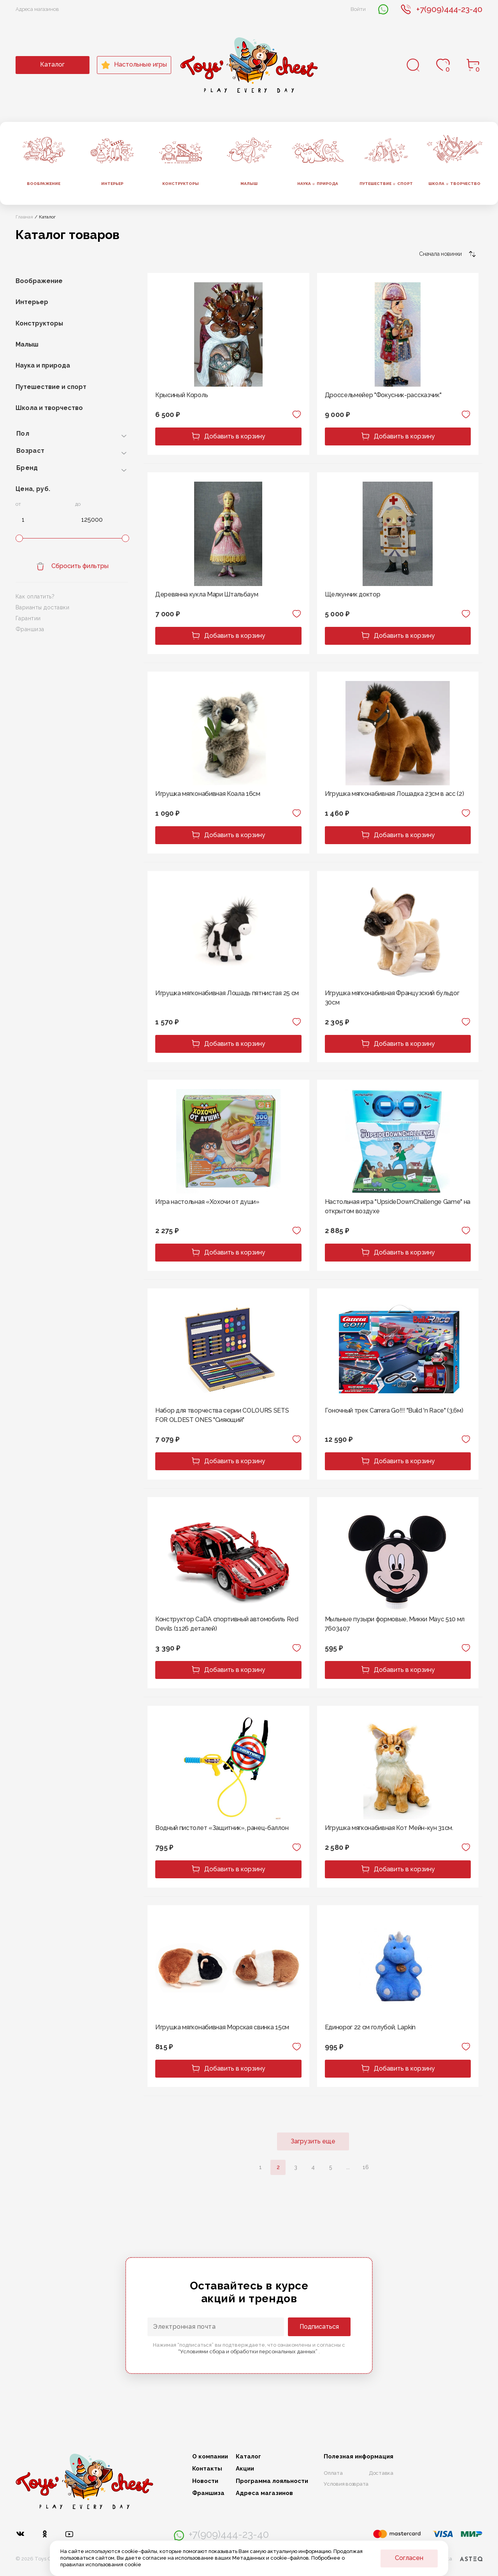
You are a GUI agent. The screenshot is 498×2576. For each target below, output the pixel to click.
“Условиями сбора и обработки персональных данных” (248, 2351)
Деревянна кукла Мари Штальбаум (206, 594)
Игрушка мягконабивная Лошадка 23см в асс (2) (394, 793)
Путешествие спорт (386, 184)
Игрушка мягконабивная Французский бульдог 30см (392, 997)
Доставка (381, 2473)
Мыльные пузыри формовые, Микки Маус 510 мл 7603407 (395, 1623)
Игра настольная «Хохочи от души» (207, 1201)
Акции (245, 2468)
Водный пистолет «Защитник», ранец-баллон (221, 1828)
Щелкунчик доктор (353, 594)
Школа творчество (454, 184)
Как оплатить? (35, 596)
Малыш (249, 183)
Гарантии (28, 618)
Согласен (409, 2558)
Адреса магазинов (37, 9)
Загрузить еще (313, 2141)
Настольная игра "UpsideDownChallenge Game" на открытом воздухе (398, 1206)
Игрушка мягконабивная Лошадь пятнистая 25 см (227, 993)
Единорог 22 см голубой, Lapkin (370, 2027)
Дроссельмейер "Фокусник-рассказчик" (383, 395)
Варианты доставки (42, 607)
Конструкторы (180, 183)
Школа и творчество (49, 408)
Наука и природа (43, 365)
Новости (205, 2481)
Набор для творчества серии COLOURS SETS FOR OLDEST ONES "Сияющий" (222, 1415)
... (348, 2167)
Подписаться (319, 2326)
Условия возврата (346, 2484)
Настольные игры (134, 65)
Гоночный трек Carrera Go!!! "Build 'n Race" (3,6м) (394, 1410)
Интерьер (112, 183)
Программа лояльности (272, 2481)
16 (366, 2167)
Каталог (52, 64)
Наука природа (317, 184)
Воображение (43, 183)
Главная (24, 217)
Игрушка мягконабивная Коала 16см (207, 793)
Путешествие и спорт (51, 387)
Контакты (207, 2468)
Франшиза (30, 629)
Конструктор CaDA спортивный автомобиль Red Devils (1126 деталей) (226, 1623)
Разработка (452, 2559)
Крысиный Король (181, 395)
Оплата (333, 2473)
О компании (210, 2456)
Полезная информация (358, 2456)
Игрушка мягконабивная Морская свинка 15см (222, 2027)
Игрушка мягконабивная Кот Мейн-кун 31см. (389, 1828)
